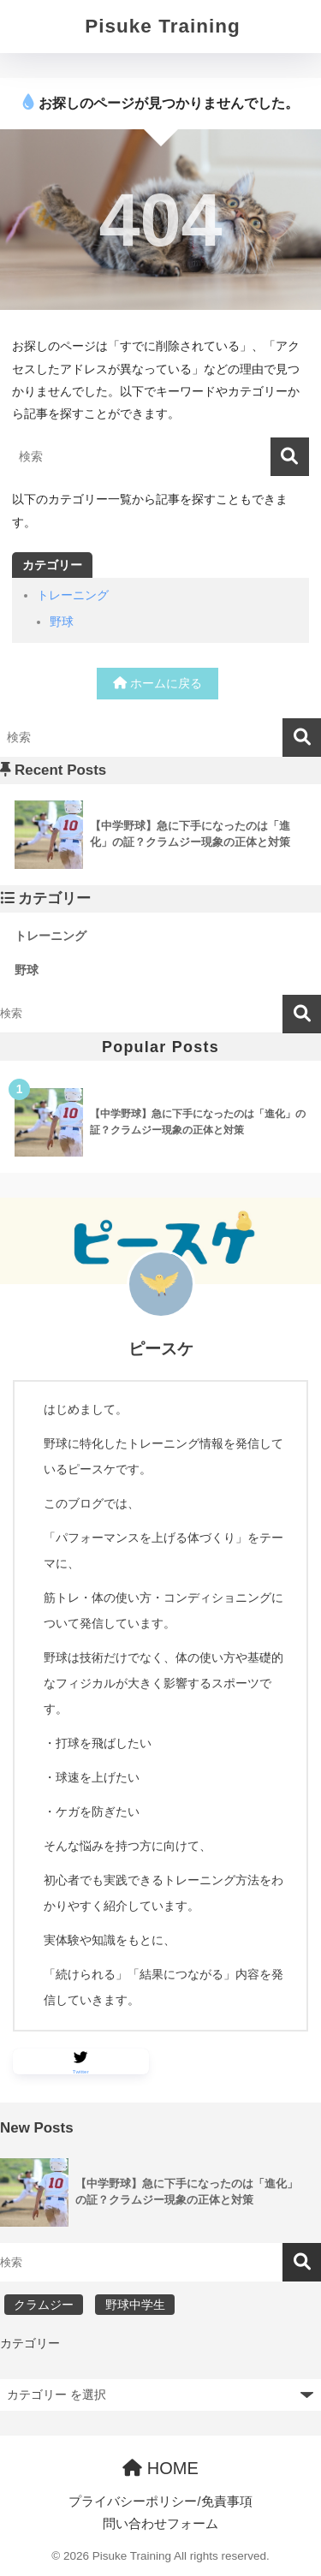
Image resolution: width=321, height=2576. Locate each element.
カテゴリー (30, 2343)
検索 (301, 1014)
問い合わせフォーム (160, 2524)
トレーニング (73, 595)
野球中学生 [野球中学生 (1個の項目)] (135, 2304)
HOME (160, 2468)
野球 (62, 621)
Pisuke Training (162, 26)
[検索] (289, 456)
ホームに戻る (157, 683)
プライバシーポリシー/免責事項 (160, 2501)
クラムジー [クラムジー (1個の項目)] (44, 2304)
